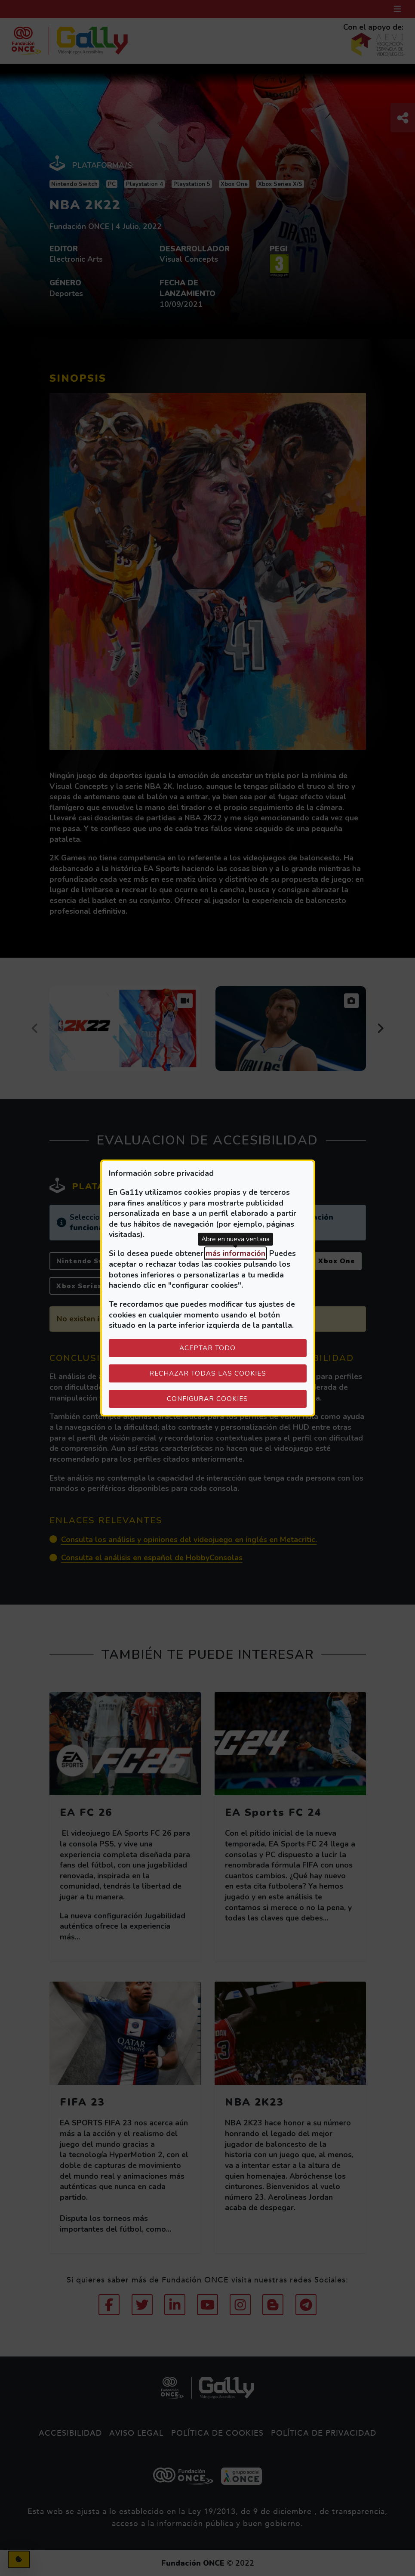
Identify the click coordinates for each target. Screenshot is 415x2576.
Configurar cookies (237, 1398)
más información (235, 1253)
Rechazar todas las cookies (207, 1373)
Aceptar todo (207, 1347)
